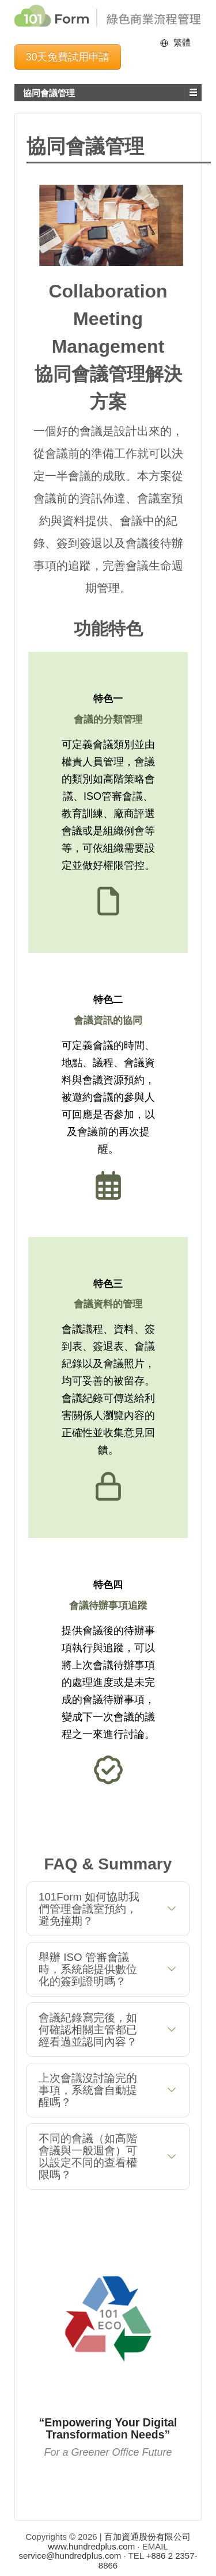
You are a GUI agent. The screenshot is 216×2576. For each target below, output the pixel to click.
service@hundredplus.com (70, 2555)
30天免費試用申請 (67, 57)
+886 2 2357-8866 (148, 2560)
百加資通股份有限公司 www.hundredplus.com (119, 2541)
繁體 (182, 42)
